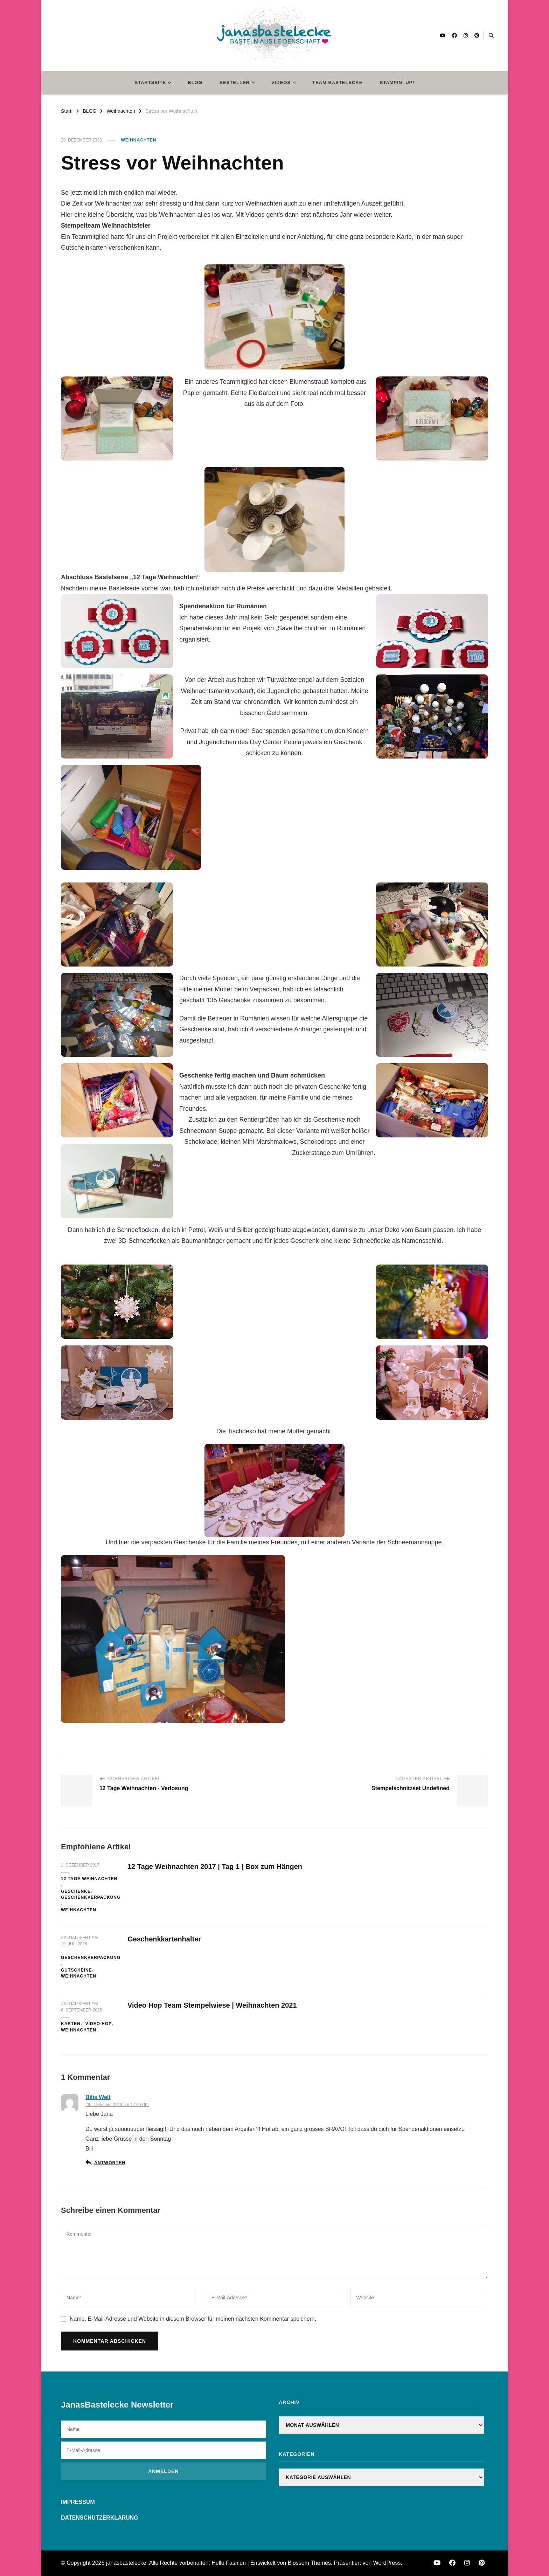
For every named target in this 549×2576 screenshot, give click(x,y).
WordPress (387, 2563)
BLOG (195, 82)
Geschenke (76, 1891)
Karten (71, 2023)
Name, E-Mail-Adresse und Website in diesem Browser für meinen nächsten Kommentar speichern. (193, 2319)
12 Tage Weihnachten (89, 1878)
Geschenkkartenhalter (164, 1939)
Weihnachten (139, 140)
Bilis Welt (98, 2097)
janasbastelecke (126, 2563)
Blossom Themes (309, 2563)
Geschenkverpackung (90, 1897)
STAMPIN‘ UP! (397, 82)
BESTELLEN (235, 82)
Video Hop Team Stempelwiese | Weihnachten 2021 (212, 2005)
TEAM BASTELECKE (337, 82)
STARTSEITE (150, 82)
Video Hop (98, 2023)
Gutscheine (76, 1970)
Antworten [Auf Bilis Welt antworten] (109, 2162)
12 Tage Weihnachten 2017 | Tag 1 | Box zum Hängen (214, 1866)
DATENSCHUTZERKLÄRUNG (99, 2518)
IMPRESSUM (78, 2502)
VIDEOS (281, 82)
